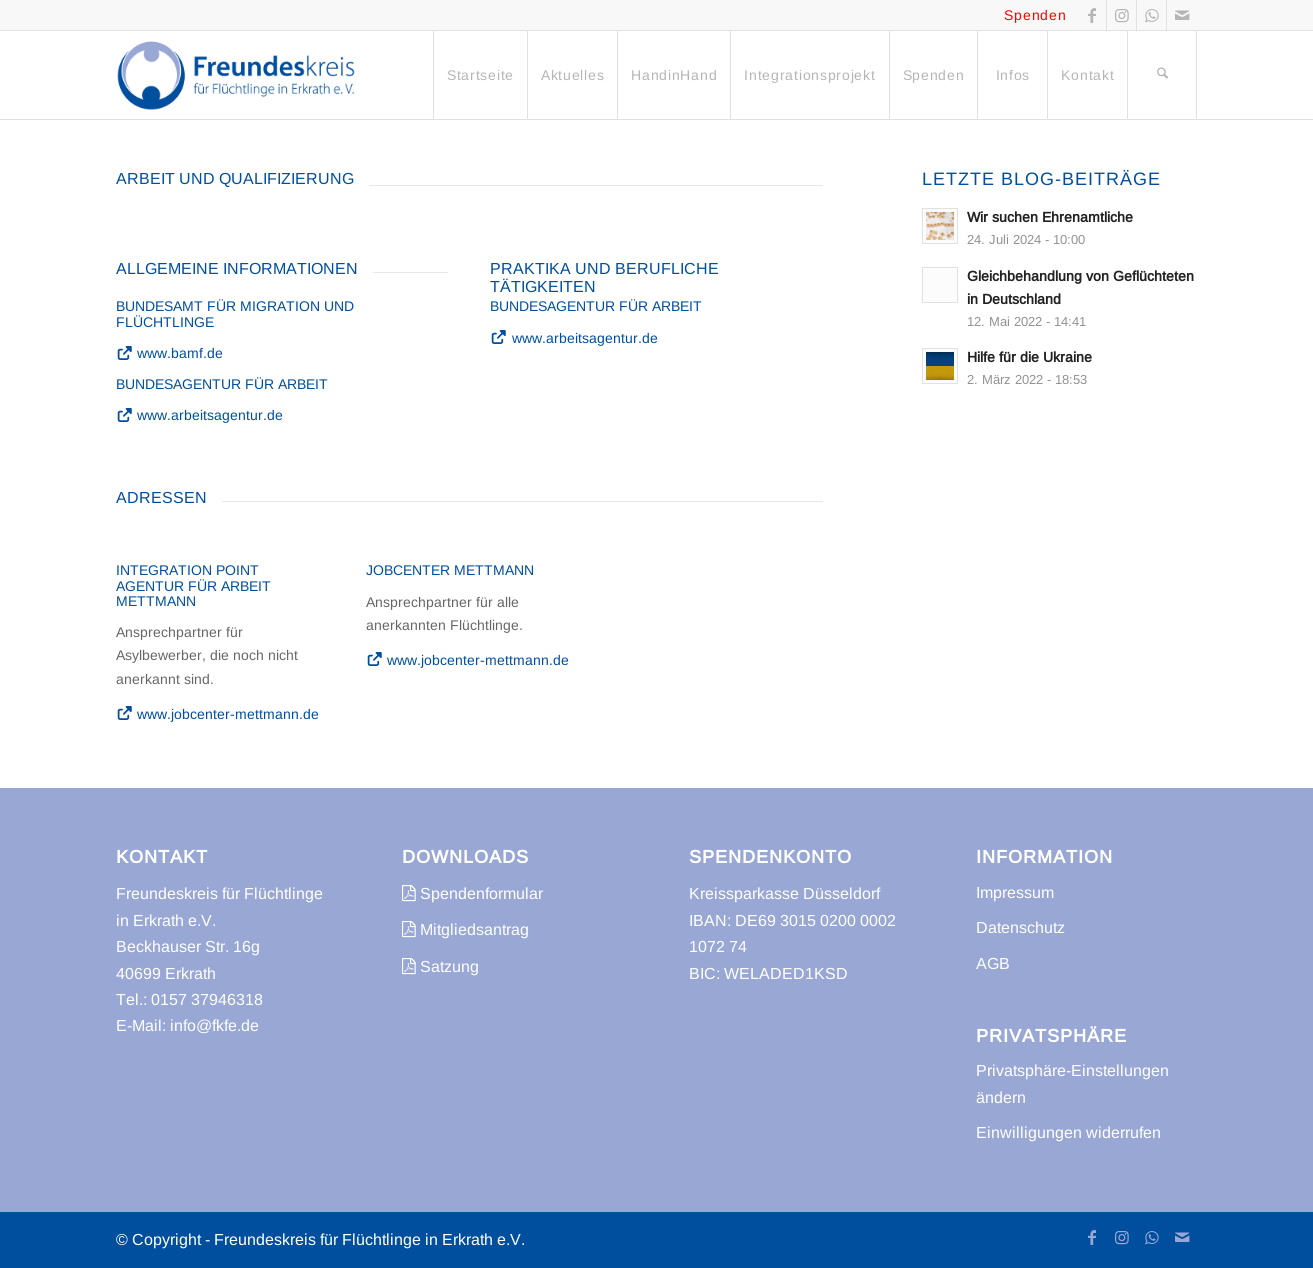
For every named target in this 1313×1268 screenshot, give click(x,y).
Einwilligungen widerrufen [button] (1068, 1132)
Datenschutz (1020, 927)
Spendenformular (472, 893)
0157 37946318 (207, 999)
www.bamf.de (170, 353)
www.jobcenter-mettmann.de (218, 714)
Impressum (1015, 892)
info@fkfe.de (214, 1025)
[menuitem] (480, 75)
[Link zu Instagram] (1121, 15)
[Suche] (1162, 75)
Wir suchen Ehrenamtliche (1050, 217)
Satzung (440, 966)
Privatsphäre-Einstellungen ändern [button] (1072, 1083)
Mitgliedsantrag (465, 929)
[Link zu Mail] (1182, 15)
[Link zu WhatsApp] (1151, 15)
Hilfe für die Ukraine (1029, 357)
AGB (993, 963)
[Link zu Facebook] (1091, 15)
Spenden (1035, 15)
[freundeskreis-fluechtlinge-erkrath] (241, 75)
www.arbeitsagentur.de (200, 415)
